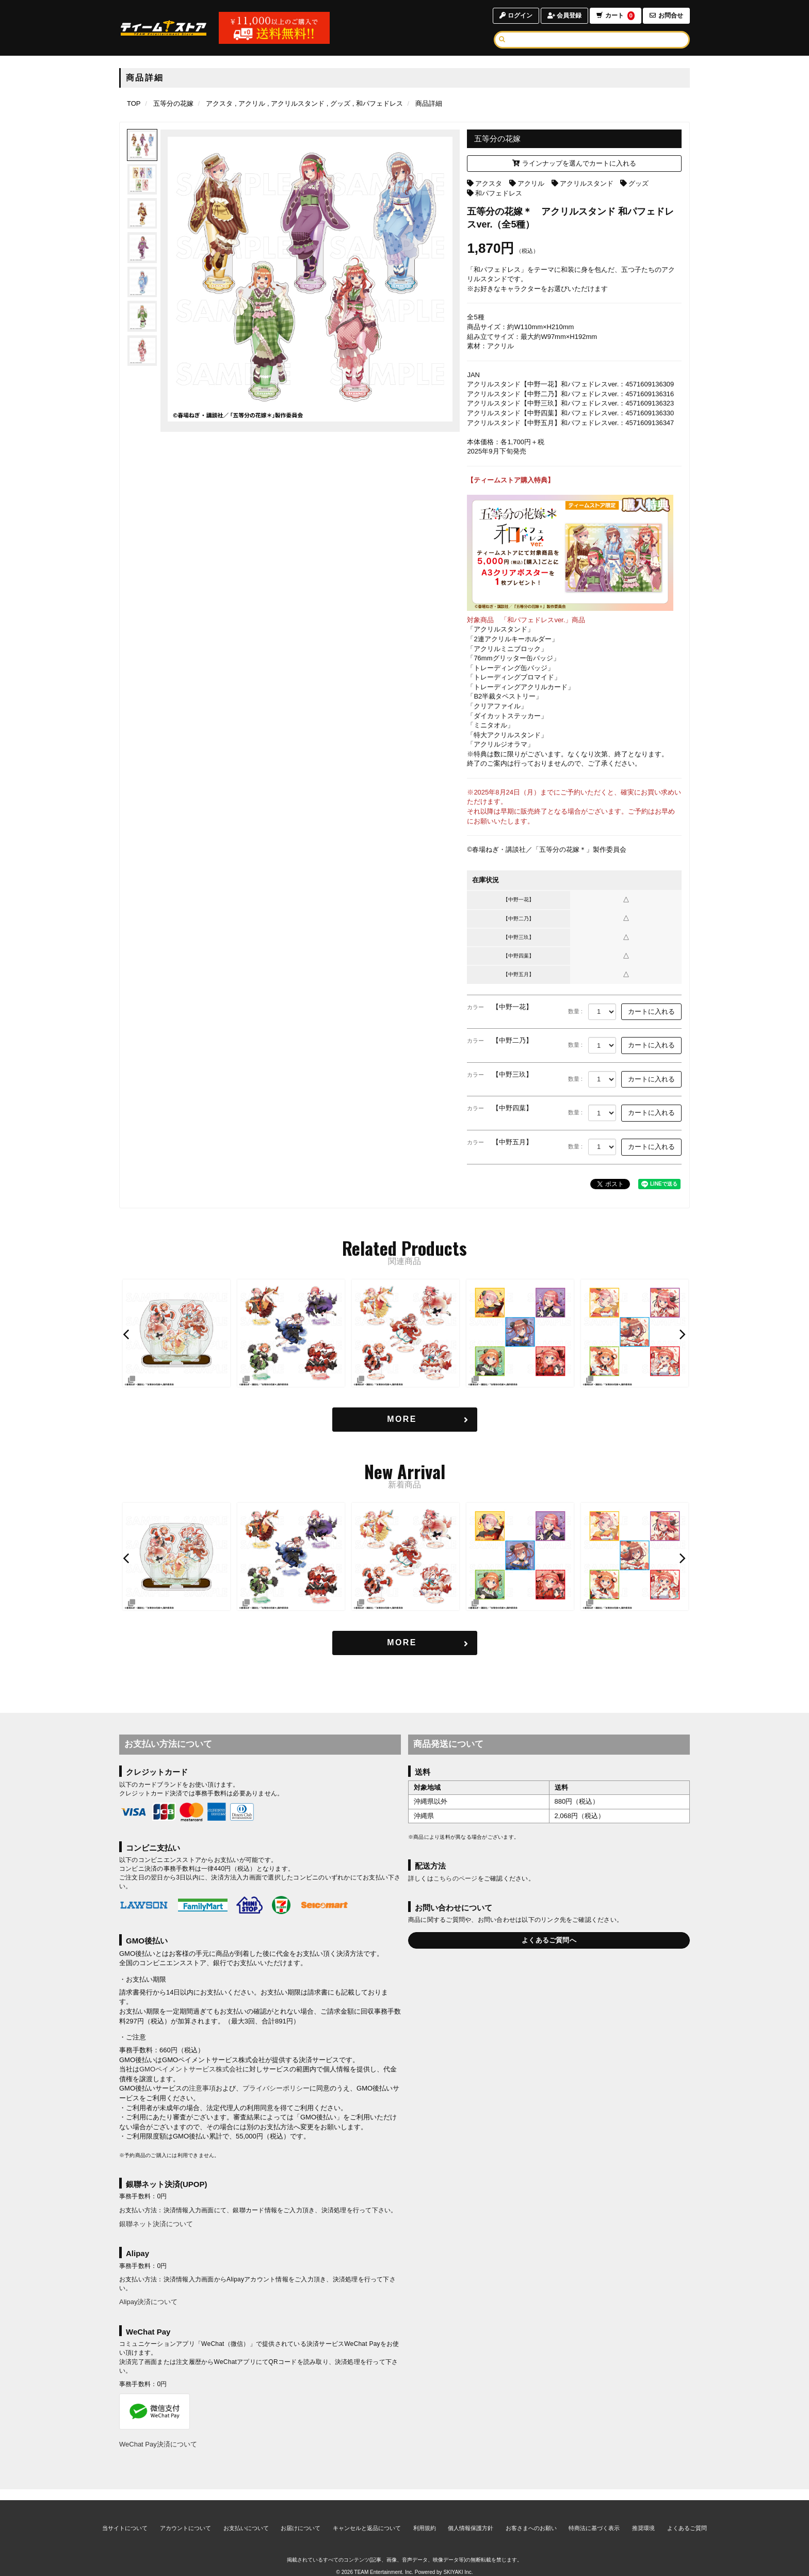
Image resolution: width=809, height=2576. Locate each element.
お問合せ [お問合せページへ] (666, 15)
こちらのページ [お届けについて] (455, 1878)
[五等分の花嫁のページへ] (173, 103)
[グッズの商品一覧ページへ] (338, 103)
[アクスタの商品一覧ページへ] (219, 103)
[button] (127, 1334)
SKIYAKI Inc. (458, 2561)
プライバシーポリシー (276, 2088)
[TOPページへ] (163, 28)
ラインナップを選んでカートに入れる (574, 163)
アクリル (530, 183)
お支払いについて (246, 2517)
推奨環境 (643, 2517)
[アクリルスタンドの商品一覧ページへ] (296, 103)
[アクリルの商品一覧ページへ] (250, 103)
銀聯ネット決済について (156, 2224)
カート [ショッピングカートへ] (615, 15)
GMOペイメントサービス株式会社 (190, 2069)
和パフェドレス (498, 193)
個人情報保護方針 (470, 2517)
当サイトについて (125, 2517)
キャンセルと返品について (367, 2517)
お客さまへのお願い (531, 2517)
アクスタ (488, 183)
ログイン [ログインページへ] (515, 15)
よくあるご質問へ (549, 1940)
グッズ (638, 183)
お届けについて (300, 2517)
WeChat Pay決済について (158, 2444)
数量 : (575, 1011)
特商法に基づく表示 (594, 2517)
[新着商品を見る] (404, 1643)
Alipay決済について (148, 2302)
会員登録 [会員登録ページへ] (564, 15)
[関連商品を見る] (404, 1419)
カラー (475, 1007)
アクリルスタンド (586, 183)
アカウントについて (185, 2517)
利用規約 (424, 2517)
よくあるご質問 (687, 2517)
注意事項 (202, 2088)
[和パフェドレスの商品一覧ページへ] (377, 103)
